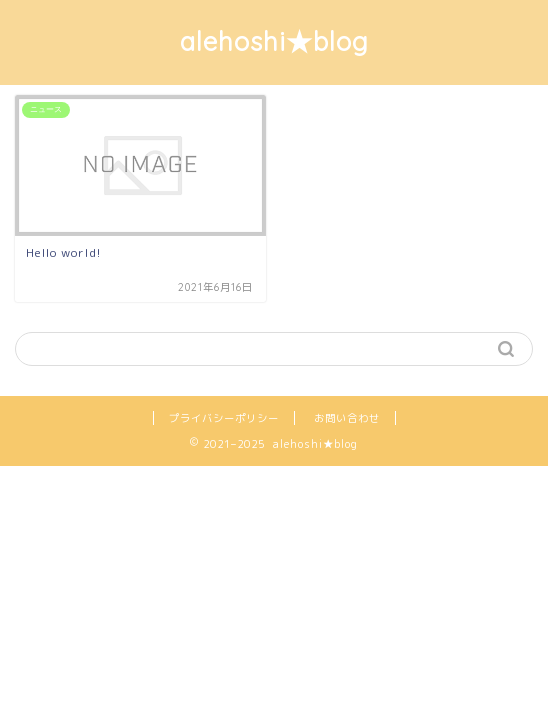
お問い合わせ (347, 418)
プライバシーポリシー (224, 418)
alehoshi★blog (274, 41)
